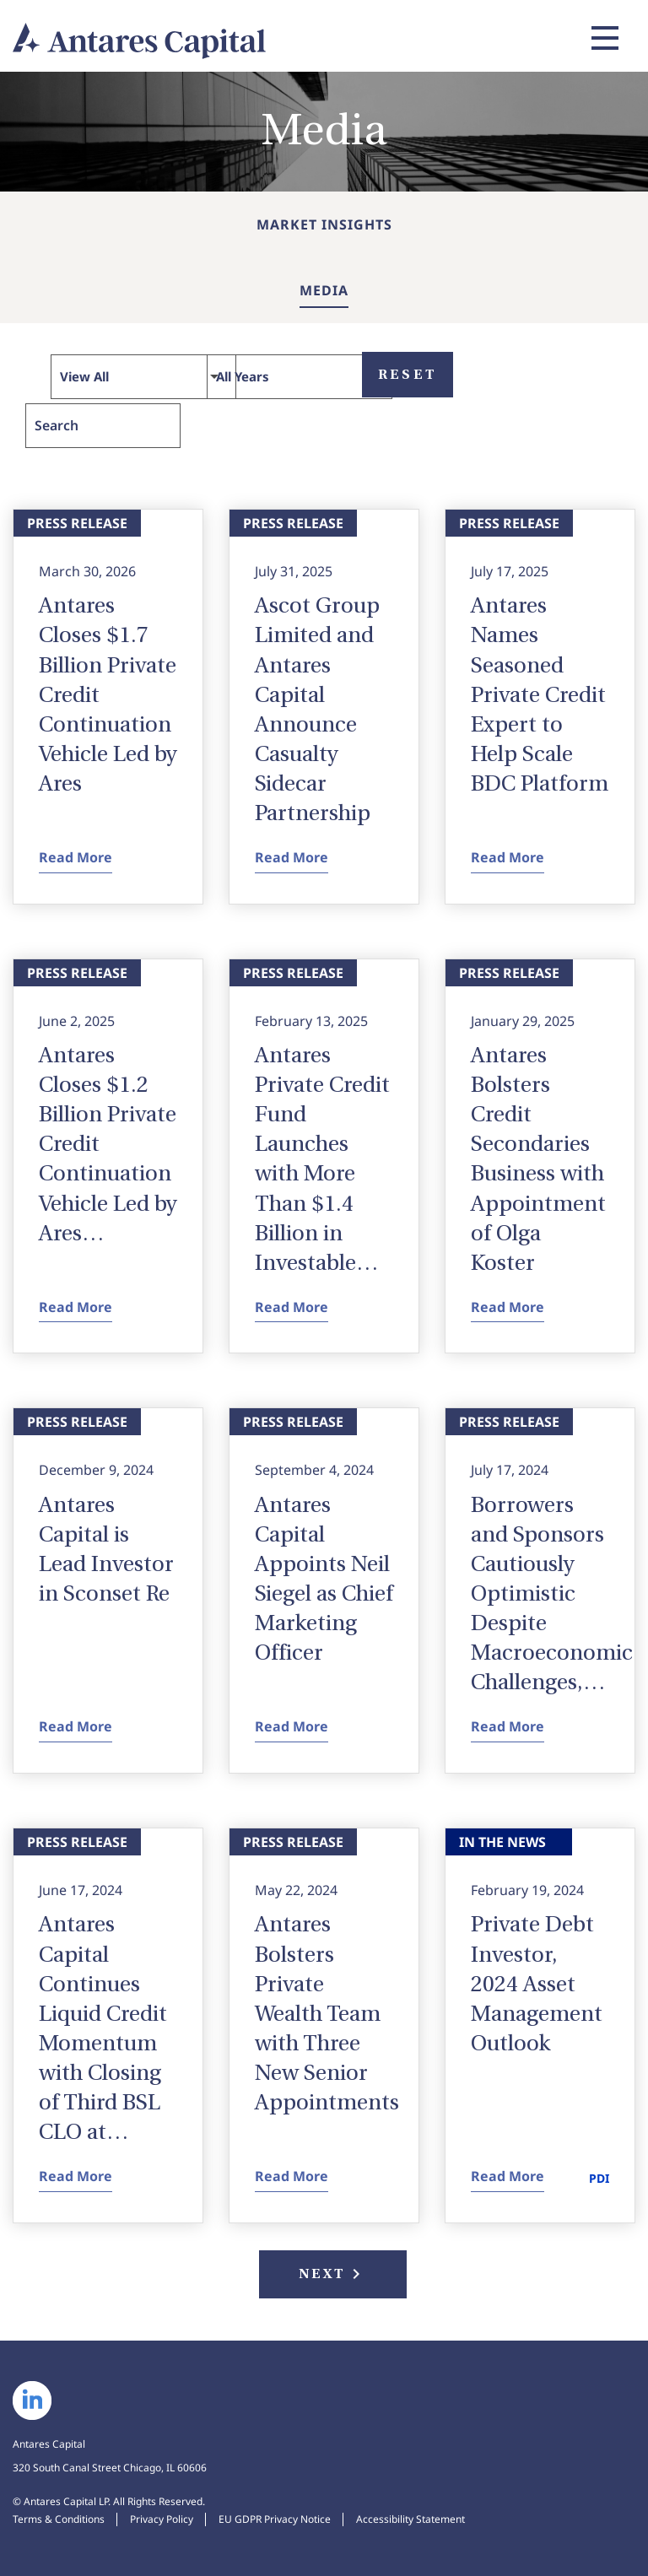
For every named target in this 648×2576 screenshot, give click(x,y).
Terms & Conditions (59, 2519)
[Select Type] (143, 376)
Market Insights (324, 224)
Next (333, 2274)
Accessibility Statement (410, 2519)
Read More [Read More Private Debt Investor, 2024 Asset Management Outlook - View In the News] (507, 2177)
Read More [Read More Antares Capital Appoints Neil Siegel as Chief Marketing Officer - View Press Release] (291, 1727)
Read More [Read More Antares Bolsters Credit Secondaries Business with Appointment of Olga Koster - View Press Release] (507, 1307)
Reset (407, 374)
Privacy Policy (161, 2519)
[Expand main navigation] (602, 38)
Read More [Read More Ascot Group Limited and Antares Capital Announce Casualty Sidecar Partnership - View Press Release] (291, 858)
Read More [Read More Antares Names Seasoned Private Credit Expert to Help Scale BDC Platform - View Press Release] (507, 858)
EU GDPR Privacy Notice (275, 2519)
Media (324, 290)
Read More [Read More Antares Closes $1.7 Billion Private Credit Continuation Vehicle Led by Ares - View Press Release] (75, 858)
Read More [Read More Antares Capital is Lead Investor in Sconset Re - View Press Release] (75, 1727)
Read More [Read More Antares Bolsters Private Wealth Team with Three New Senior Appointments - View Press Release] (291, 2177)
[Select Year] (299, 376)
